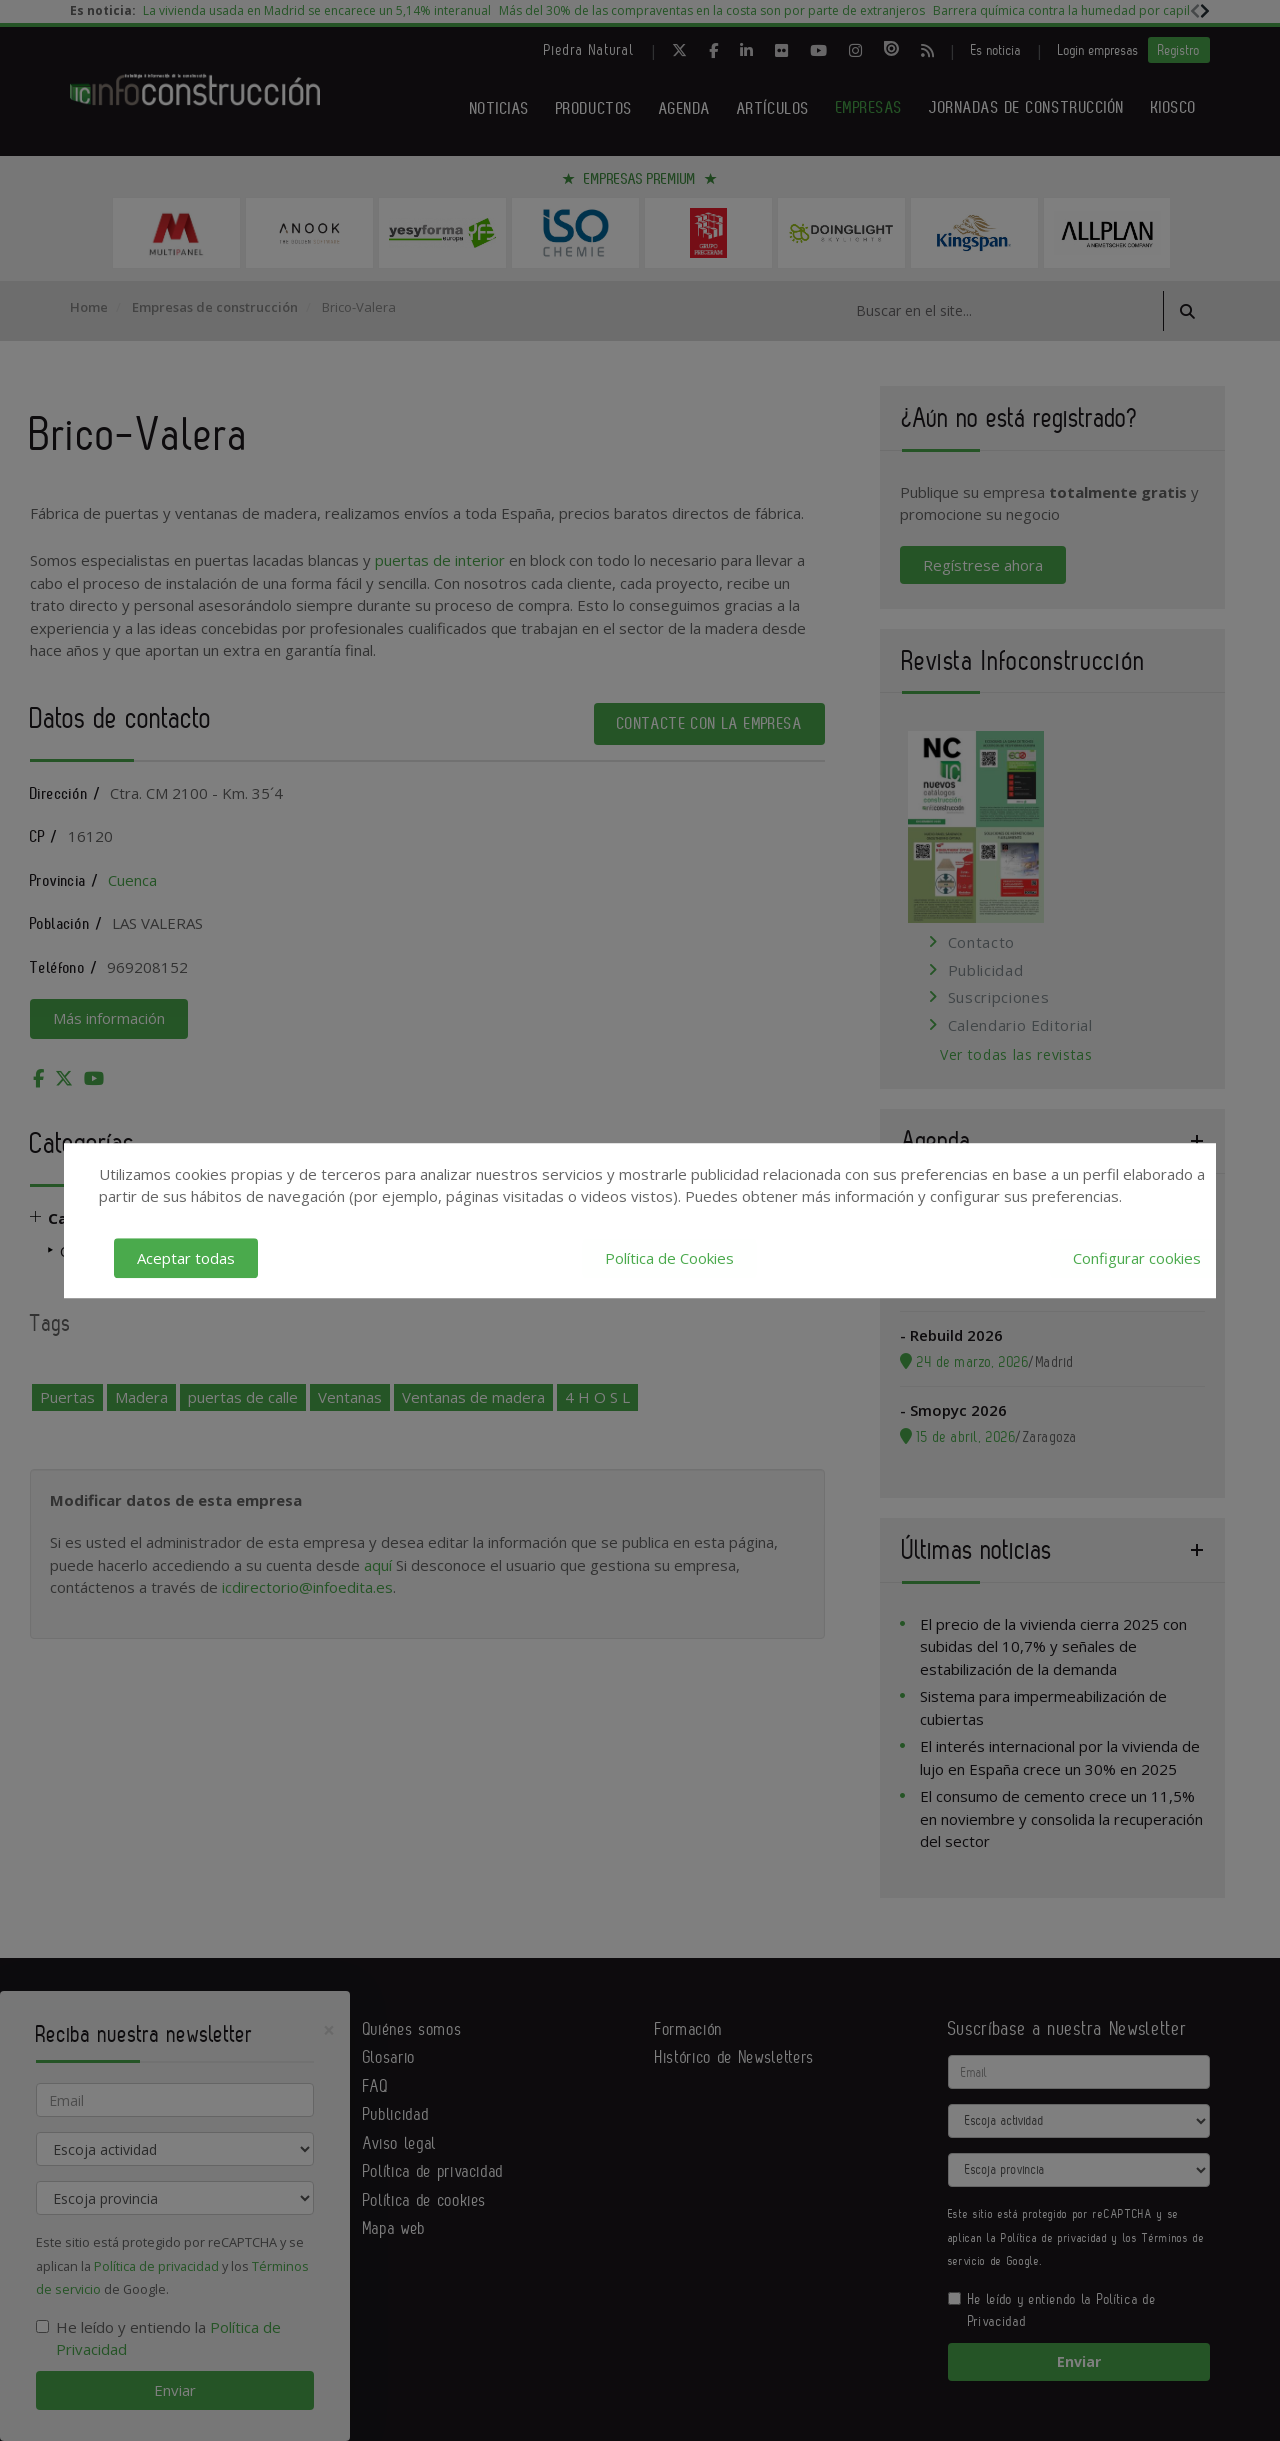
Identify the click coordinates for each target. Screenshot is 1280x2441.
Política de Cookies (669, 1258)
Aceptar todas (186, 1258)
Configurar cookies (1137, 1258)
